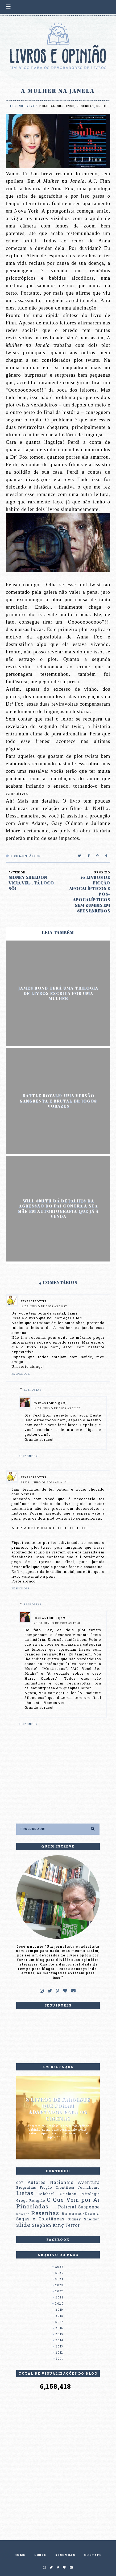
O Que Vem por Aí (73, 2199)
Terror (72, 2225)
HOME (20, 2555)
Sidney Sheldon (84, 2219)
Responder (20, 1374)
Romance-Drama (80, 2213)
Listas (25, 2193)
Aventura (89, 2182)
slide (101, 106)
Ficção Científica (57, 2187)
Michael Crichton (57, 2193)
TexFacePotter (34, 1301)
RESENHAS (65, 2555)
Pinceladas (32, 2206)
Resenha (23, 2214)
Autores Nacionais (50, 2182)
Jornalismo (89, 2187)
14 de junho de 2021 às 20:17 (44, 1306)
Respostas (33, 1390)
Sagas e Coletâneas (40, 2218)
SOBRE (40, 2555)
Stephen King (48, 2225)
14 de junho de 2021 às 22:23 (57, 1408)
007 (19, 2182)
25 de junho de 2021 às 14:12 (44, 1482)
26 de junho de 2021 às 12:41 (57, 1623)
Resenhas (85, 106)
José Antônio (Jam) (50, 1403)
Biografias (26, 2187)
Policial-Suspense (56, 106)
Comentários (23, 856)
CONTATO (93, 2555)
